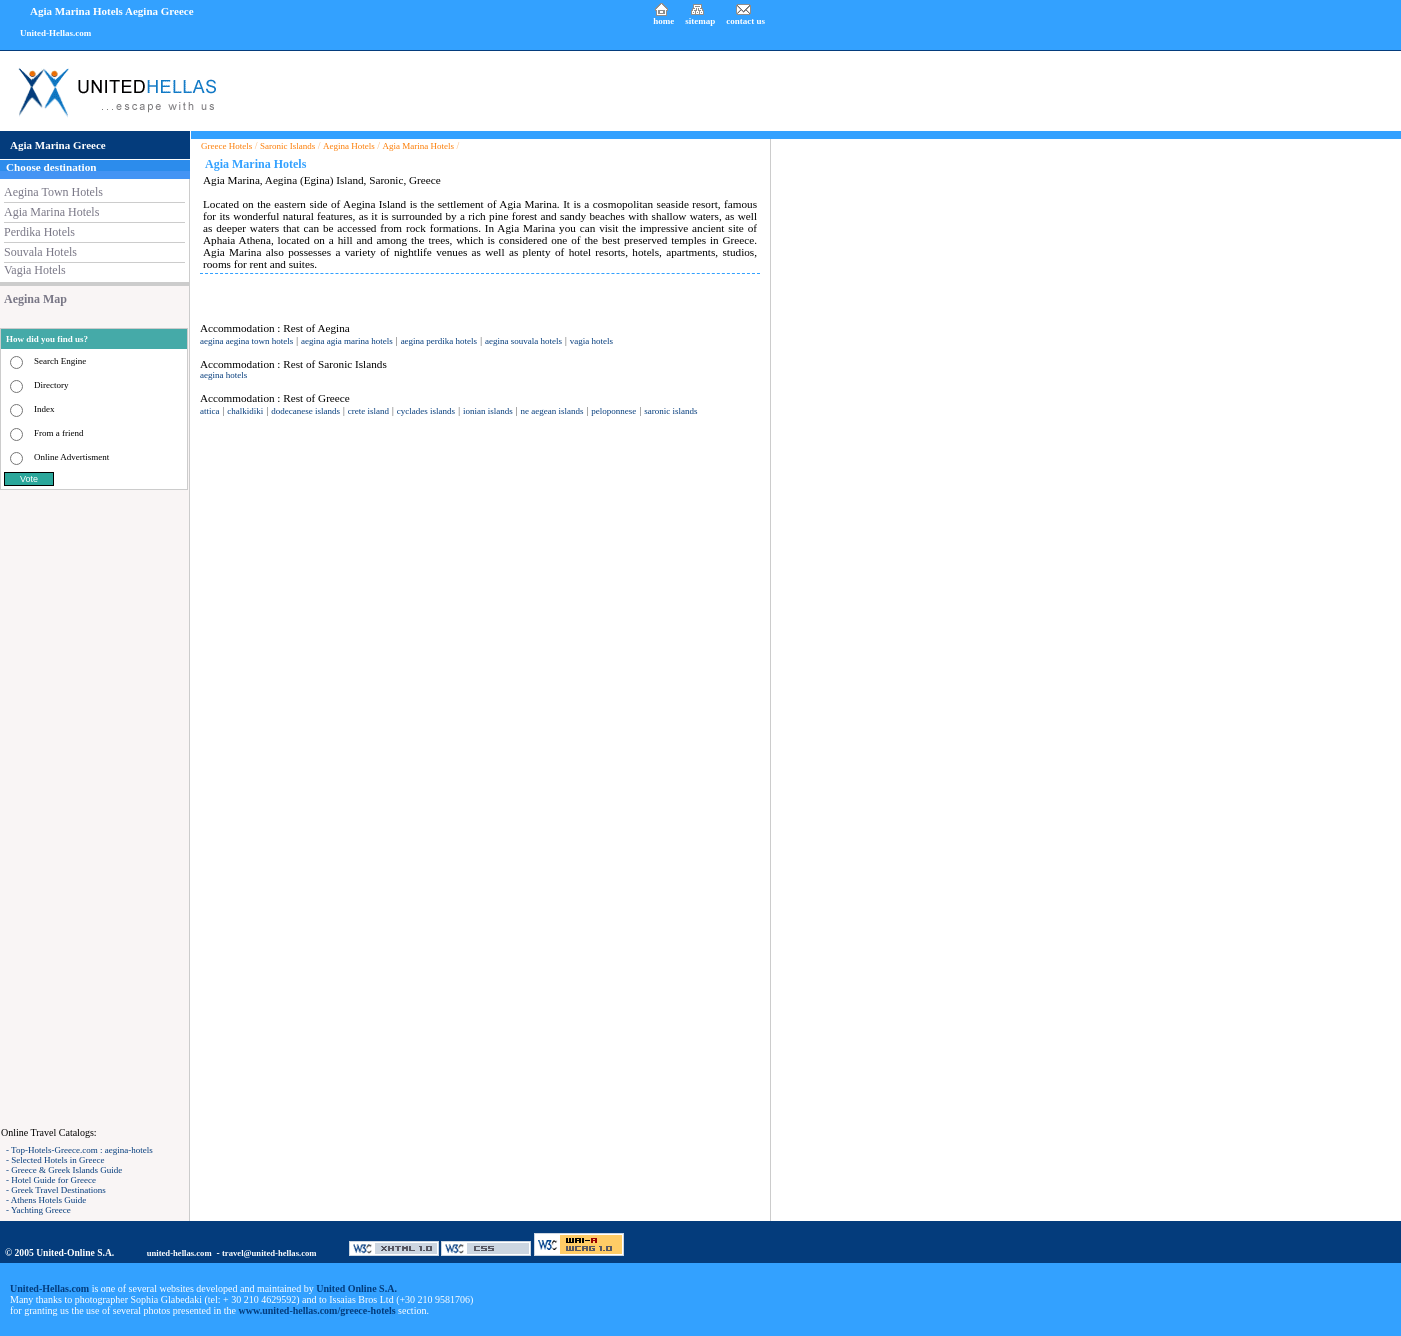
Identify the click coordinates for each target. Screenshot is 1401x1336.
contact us (745, 21)
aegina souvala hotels (523, 341)
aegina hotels (223, 375)
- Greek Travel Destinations (56, 1190)
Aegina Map (35, 299)
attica (210, 411)
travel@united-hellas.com (269, 1253)
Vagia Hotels (35, 270)
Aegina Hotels (349, 146)
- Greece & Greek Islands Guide (64, 1170)
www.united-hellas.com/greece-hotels (317, 1310)
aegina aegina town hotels (246, 341)
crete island (368, 411)
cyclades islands (426, 411)
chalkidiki (245, 411)
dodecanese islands (305, 411)
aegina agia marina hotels (347, 341)
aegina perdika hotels (439, 341)
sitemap (700, 21)
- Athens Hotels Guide (46, 1200)
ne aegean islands (552, 411)
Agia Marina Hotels (51, 212)
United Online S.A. (356, 1288)
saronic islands (670, 411)
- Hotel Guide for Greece (51, 1180)
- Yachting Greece (38, 1210)
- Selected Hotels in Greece (55, 1160)
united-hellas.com (179, 1253)
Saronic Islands (287, 146)
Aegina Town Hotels (53, 192)
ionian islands (488, 411)
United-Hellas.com (55, 33)
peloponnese (613, 411)
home (663, 21)
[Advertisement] (95, 808)
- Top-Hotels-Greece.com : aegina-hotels (79, 1150)
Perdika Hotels (39, 232)
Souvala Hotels (40, 252)
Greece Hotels (226, 146)
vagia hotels (591, 341)
